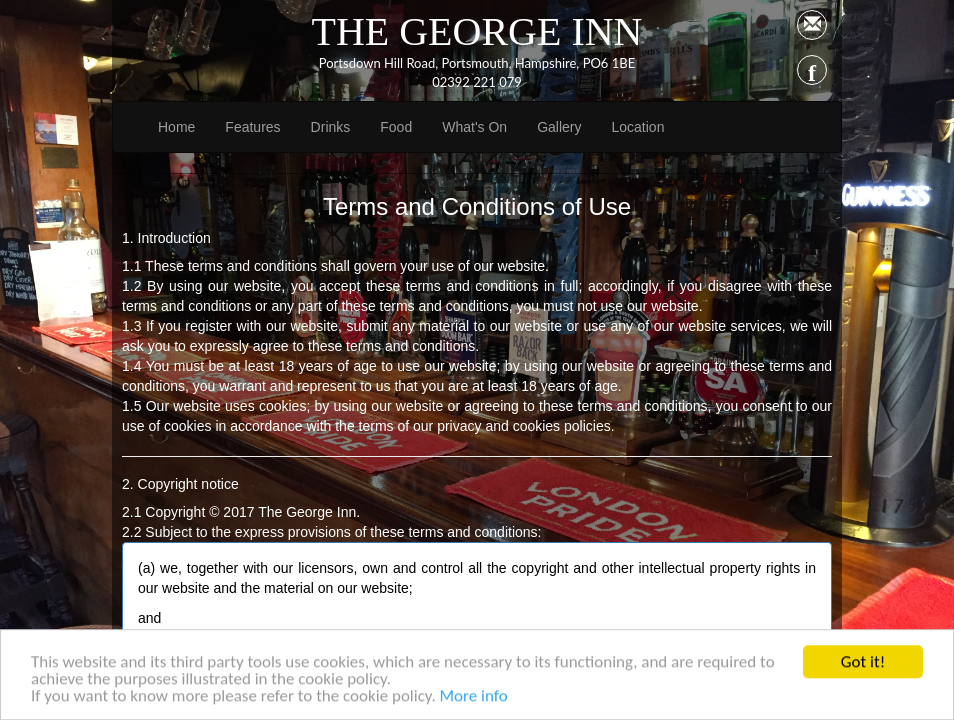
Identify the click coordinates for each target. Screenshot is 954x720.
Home (176, 127)
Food (396, 127)
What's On (474, 127)
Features (252, 127)
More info (474, 699)
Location (637, 127)
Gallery (559, 127)
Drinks (331, 127)
